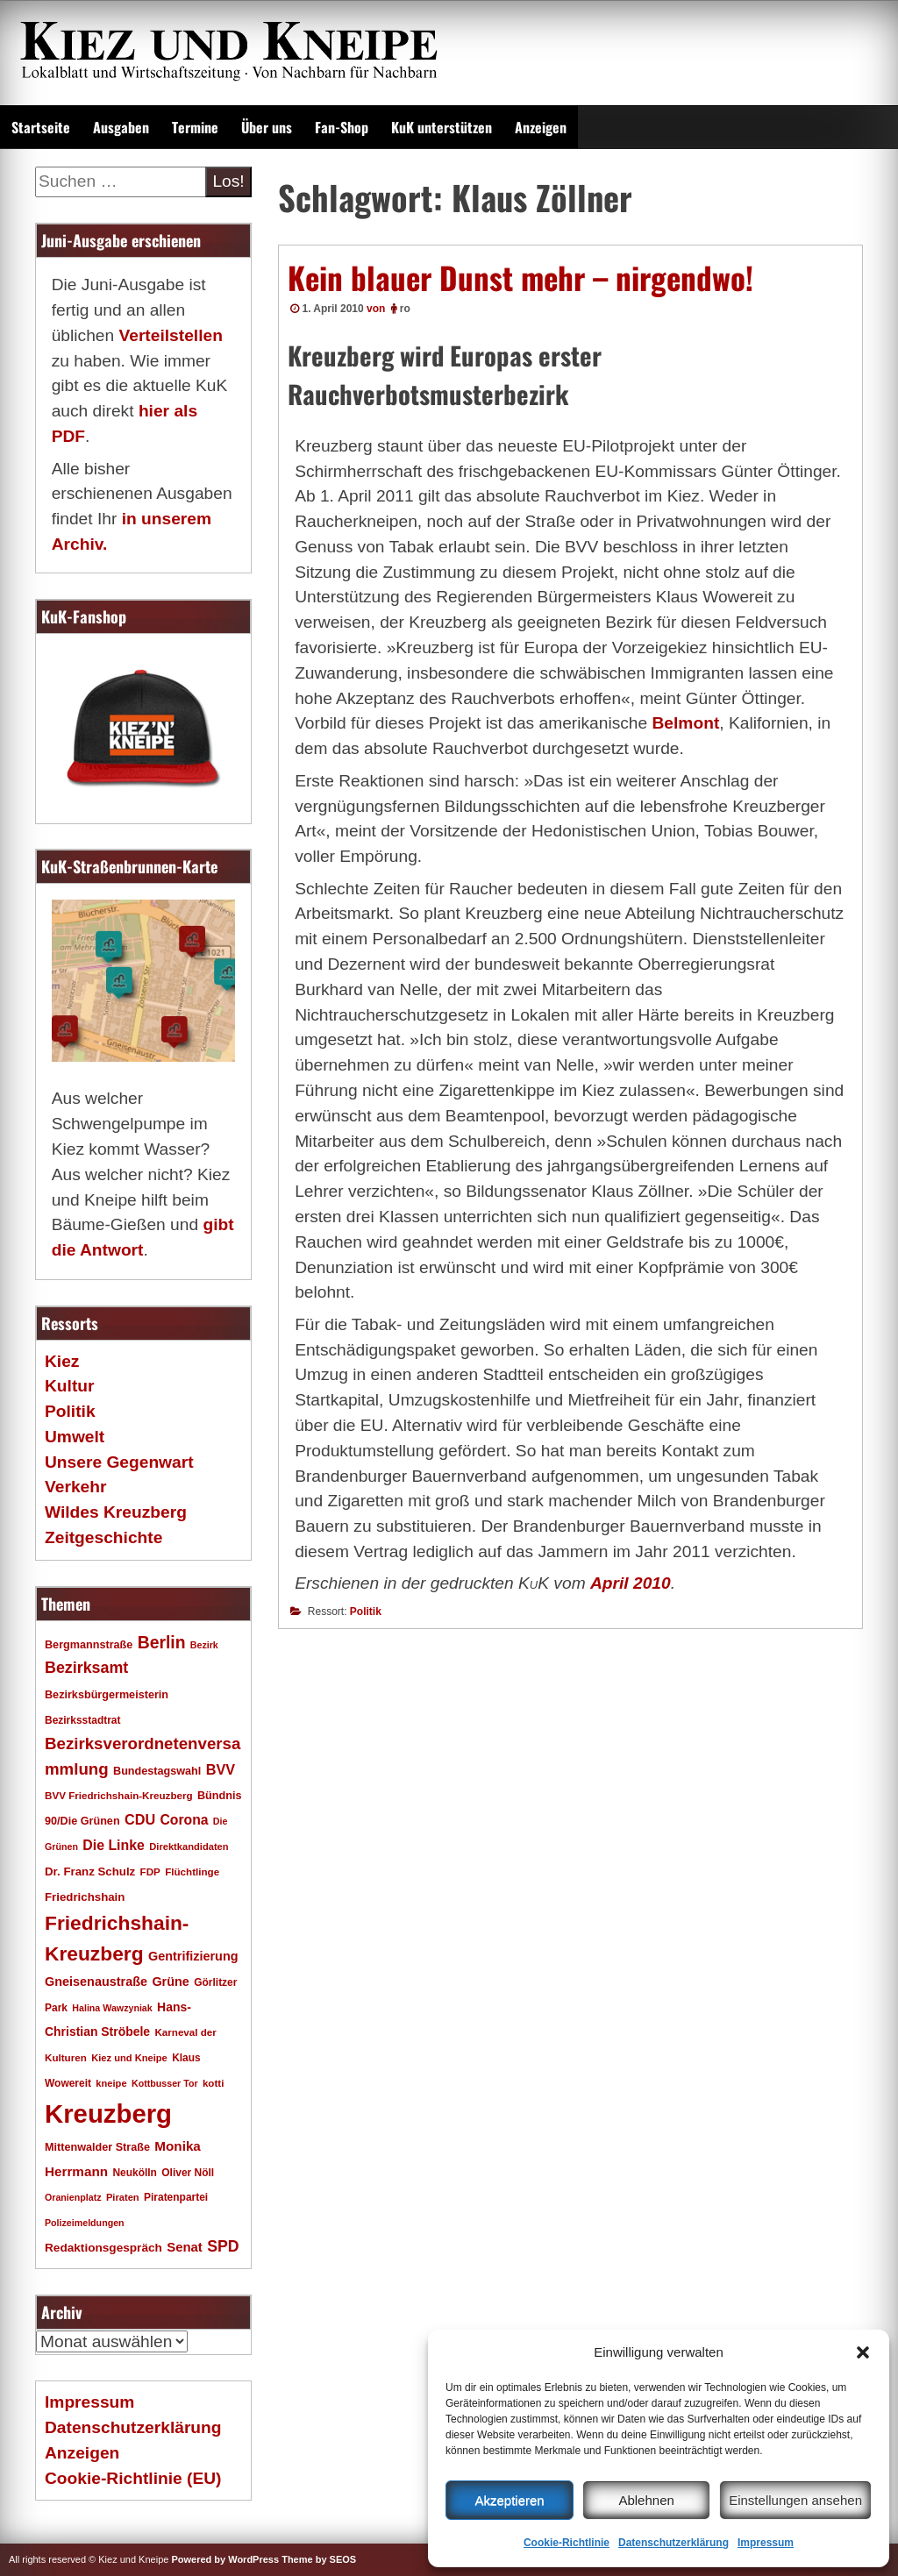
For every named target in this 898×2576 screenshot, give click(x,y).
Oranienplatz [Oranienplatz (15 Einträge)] (73, 2197)
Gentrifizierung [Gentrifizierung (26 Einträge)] (193, 1956)
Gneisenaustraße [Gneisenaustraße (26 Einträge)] (96, 1982)
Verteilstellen (170, 335)
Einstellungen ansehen (795, 2500)
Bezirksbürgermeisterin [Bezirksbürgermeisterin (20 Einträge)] (106, 1695)
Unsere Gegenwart (119, 1462)
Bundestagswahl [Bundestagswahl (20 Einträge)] (157, 1771)
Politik (365, 1611)
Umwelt (74, 1436)
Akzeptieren (509, 2500)
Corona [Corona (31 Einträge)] (184, 1819)
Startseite (40, 127)
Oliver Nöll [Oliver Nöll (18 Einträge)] (187, 2173)
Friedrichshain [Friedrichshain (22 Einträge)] (85, 1897)
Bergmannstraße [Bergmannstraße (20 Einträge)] (88, 1645)
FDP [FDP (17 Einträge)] (150, 1871)
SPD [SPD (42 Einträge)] (223, 2246)
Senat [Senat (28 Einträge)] (185, 2246)
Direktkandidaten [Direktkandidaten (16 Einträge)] (188, 1846)
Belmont (686, 723)
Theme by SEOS (319, 2559)
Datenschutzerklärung (673, 2543)
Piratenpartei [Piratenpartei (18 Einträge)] (176, 2197)
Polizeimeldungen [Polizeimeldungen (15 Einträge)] (85, 2222)
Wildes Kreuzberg (116, 1512)
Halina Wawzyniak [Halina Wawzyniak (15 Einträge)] (112, 2008)
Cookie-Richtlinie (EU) (133, 2478)
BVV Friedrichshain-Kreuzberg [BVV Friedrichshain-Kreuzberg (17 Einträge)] (119, 1795)
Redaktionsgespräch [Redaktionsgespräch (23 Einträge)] (103, 2247)
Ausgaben (121, 127)
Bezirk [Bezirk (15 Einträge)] (204, 1645)
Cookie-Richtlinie (566, 2543)
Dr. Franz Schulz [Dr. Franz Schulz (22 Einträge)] (90, 1871)
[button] (863, 2352)
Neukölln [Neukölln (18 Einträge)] (134, 2173)
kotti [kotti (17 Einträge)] (213, 2083)
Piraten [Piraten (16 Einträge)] (122, 2197)
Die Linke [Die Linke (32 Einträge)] (113, 1845)
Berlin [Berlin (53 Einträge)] (162, 1642)
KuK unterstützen (441, 127)
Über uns (266, 127)
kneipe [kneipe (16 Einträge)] (111, 2083)
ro (405, 308)
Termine (195, 127)
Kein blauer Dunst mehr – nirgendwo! (520, 277)
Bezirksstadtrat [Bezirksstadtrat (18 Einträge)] (82, 1720)
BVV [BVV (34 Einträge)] (220, 1769)
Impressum (766, 2543)
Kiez (62, 1361)
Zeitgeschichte (103, 1537)
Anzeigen (541, 127)
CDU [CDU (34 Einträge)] (140, 1819)
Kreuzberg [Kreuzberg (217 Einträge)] (108, 2113)
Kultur (70, 1386)
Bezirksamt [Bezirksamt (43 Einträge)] (86, 1667)
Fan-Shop (341, 127)
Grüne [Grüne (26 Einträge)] (170, 1982)
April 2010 (630, 1583)
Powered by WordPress (225, 2559)
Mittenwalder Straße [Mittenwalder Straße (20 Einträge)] (97, 2147)
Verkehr (75, 1486)
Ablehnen (646, 2500)
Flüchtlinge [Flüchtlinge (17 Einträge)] (192, 1871)
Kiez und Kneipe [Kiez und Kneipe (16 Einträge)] (129, 2058)
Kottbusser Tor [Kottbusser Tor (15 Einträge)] (165, 2083)
